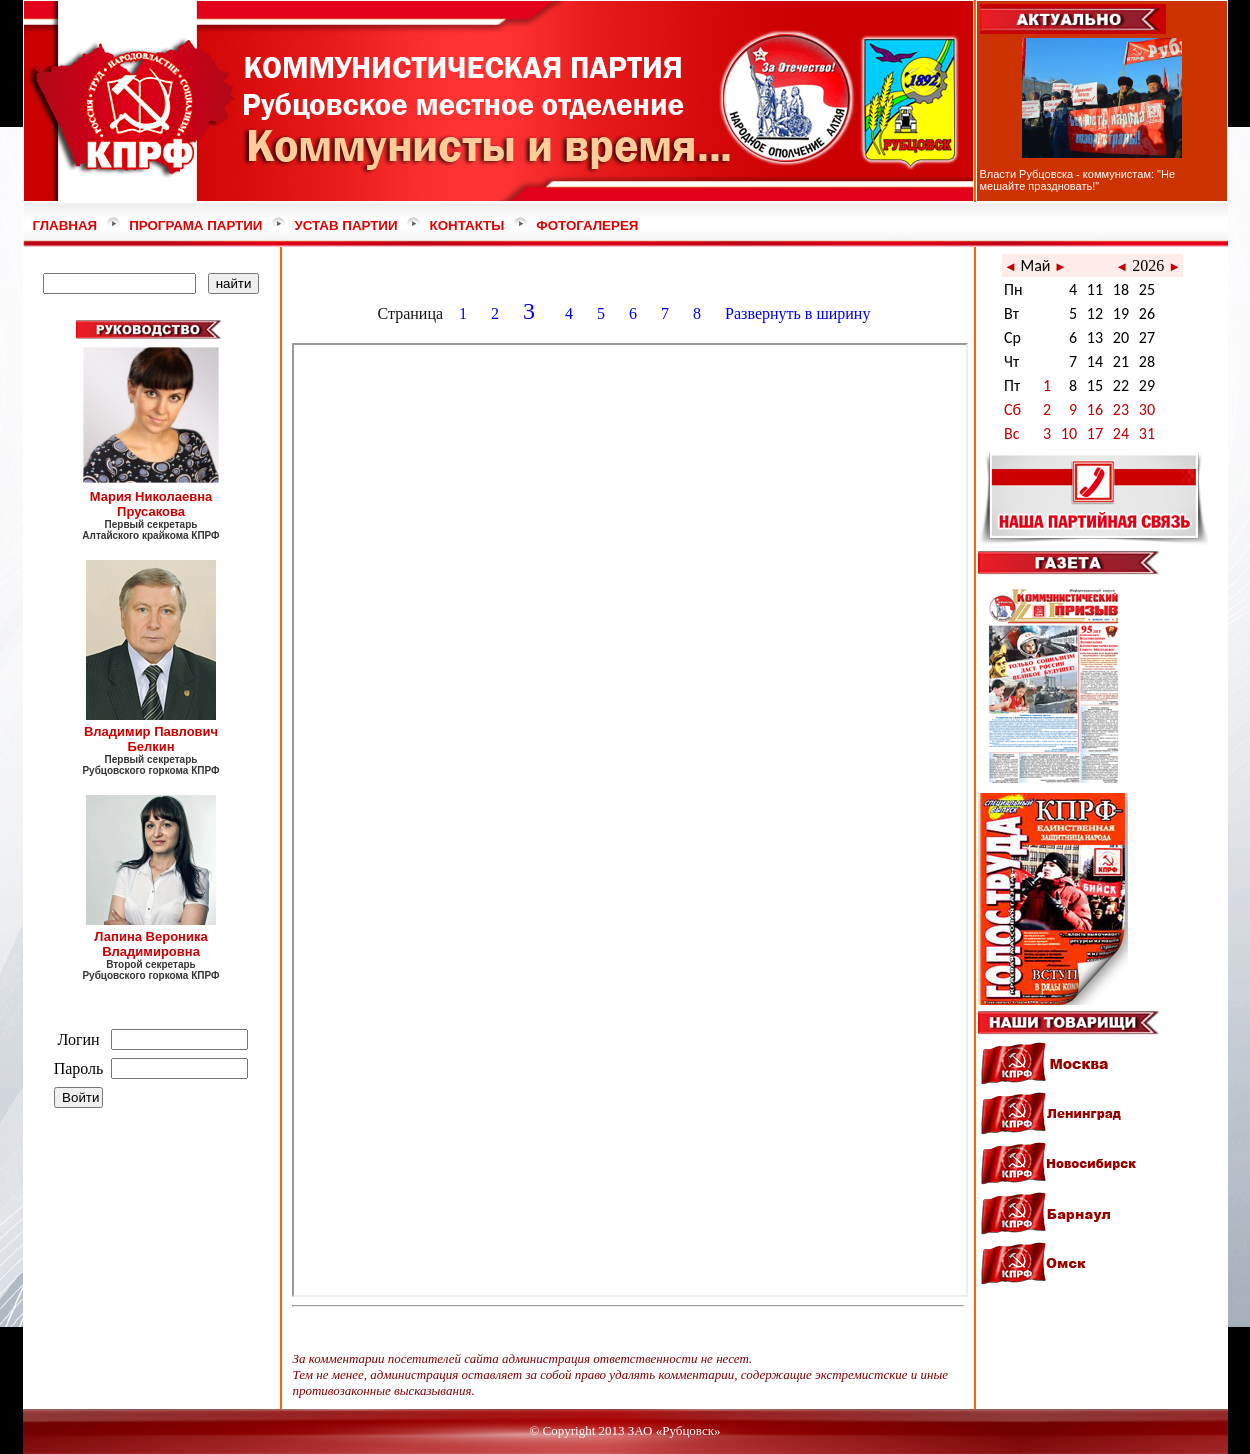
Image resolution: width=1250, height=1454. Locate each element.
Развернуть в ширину (799, 313)
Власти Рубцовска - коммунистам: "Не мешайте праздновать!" (1078, 180)
